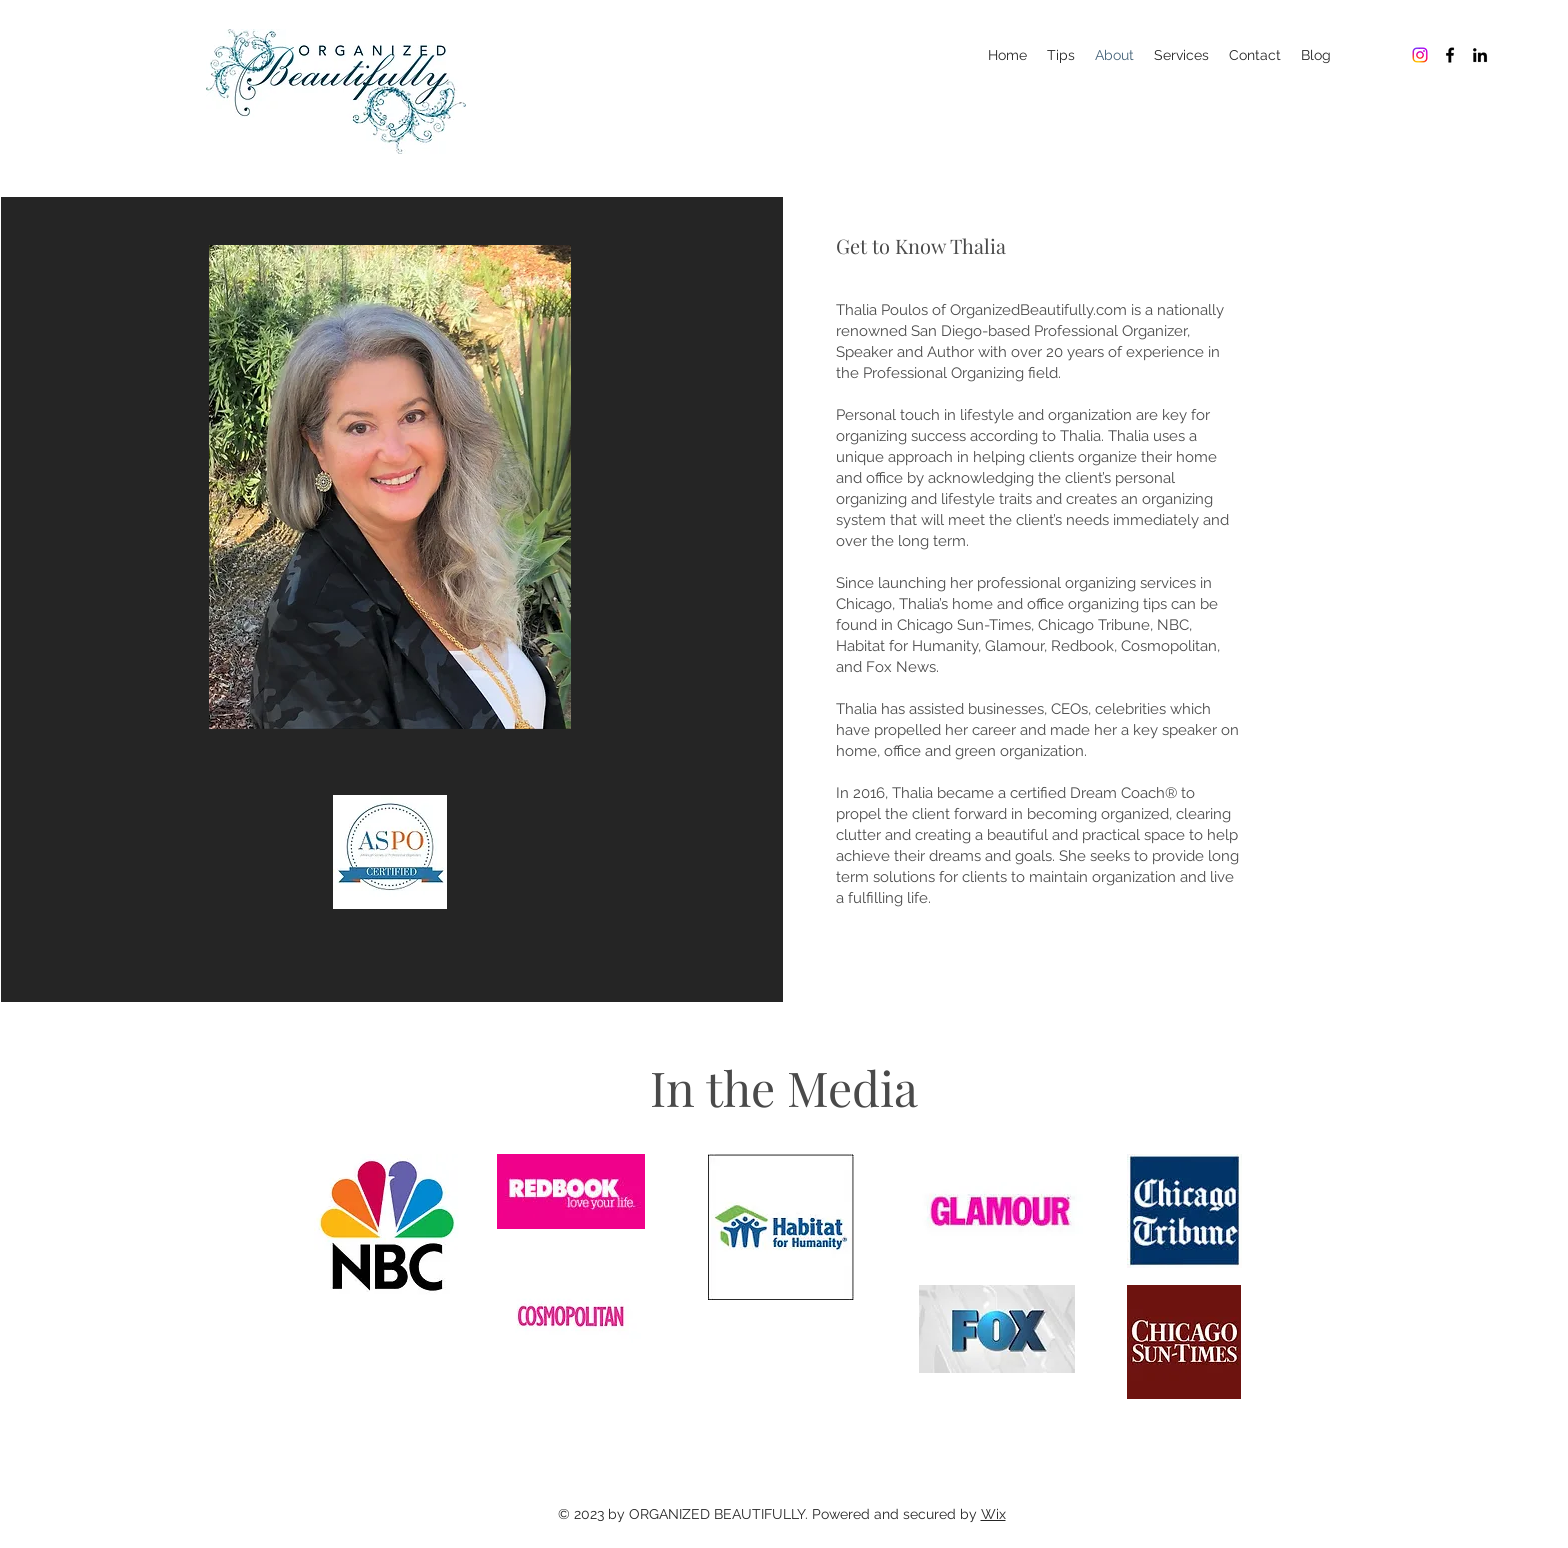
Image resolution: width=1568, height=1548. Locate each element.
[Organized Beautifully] (1420, 55)
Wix (993, 1514)
